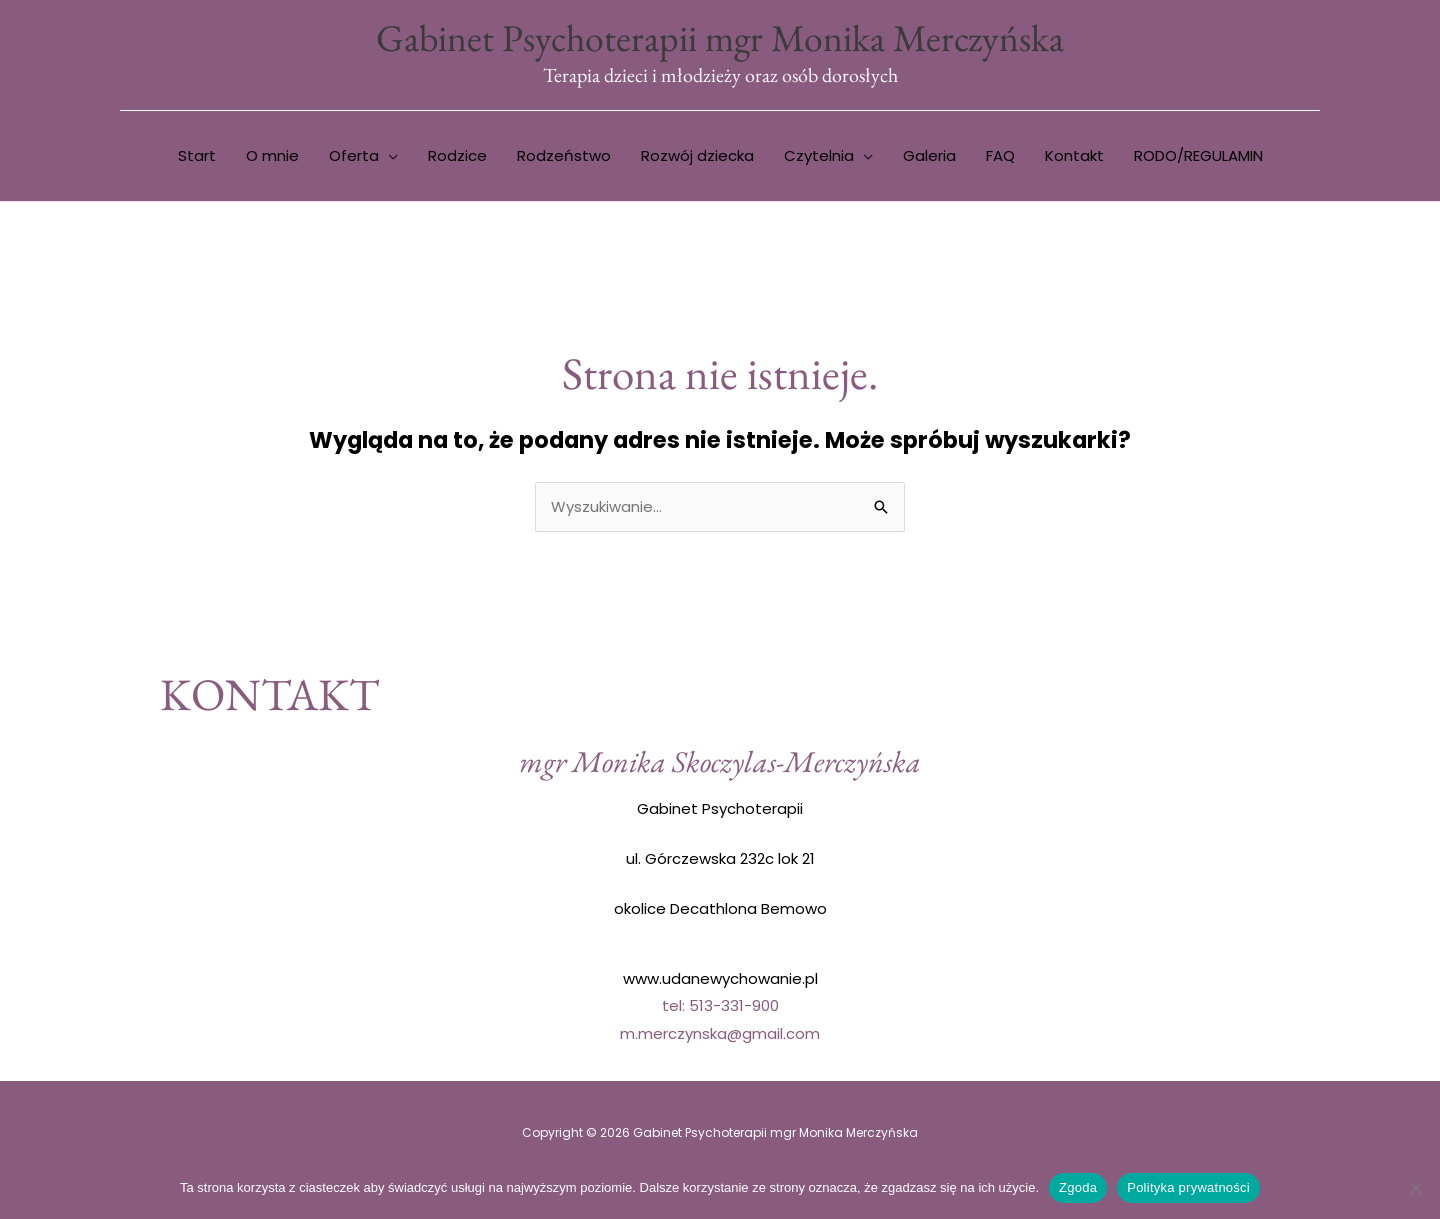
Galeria (929, 156)
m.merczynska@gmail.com (720, 1034)
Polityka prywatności (1188, 1187)
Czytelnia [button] (819, 156)
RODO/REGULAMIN (1198, 156)
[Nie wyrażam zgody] (1415, 1188)
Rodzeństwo (564, 156)
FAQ (1000, 156)
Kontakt (1074, 156)
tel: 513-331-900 (720, 1006)
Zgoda (1078, 1187)
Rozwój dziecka (697, 156)
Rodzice (457, 156)
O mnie (272, 156)
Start (197, 156)
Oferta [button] (354, 156)
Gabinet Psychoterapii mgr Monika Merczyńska (720, 37)
